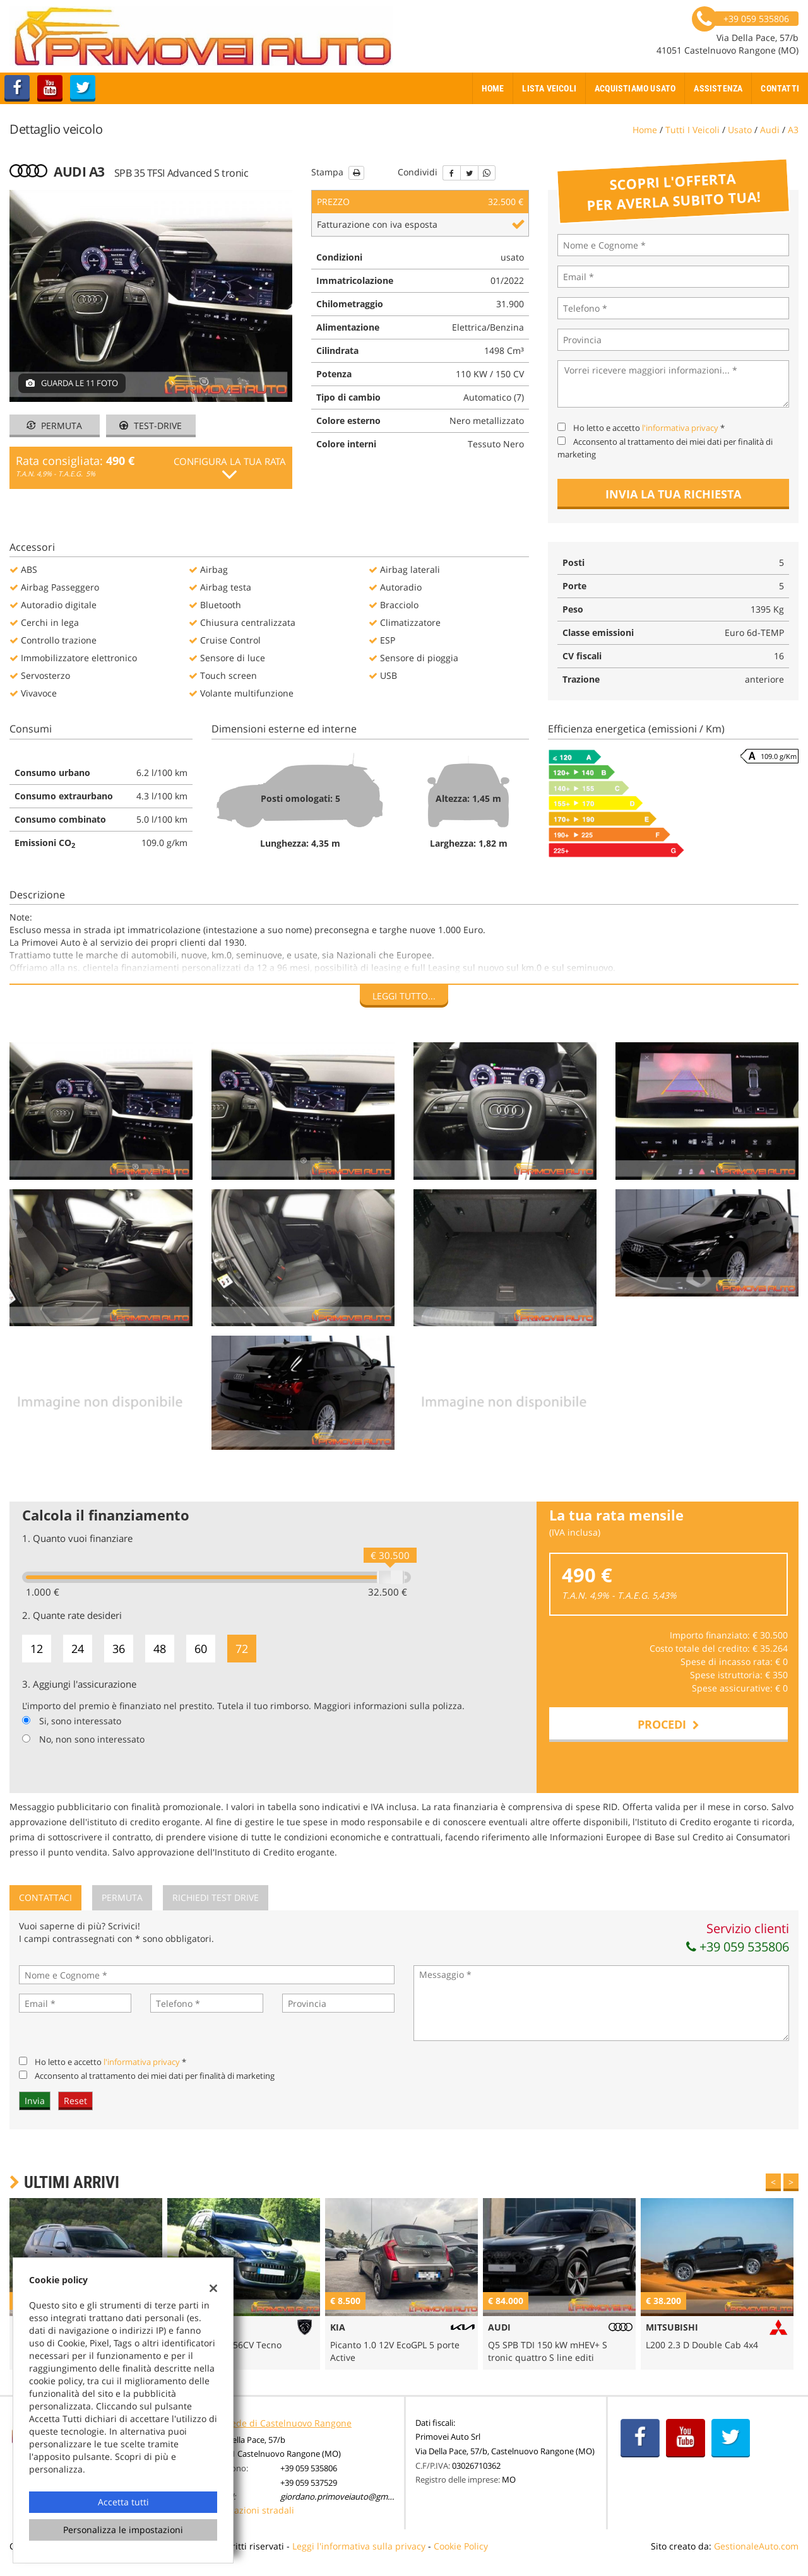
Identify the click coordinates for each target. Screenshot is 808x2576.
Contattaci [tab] (45, 1897)
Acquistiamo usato (635, 88)
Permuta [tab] (122, 1897)
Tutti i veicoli (692, 130)
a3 (793, 130)
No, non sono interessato (92, 1739)
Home (493, 88)
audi (770, 130)
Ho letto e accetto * (649, 427)
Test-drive (150, 426)
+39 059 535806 (737, 1946)
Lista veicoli (549, 88)
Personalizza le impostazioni (123, 2530)
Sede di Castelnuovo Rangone (289, 2423)
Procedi (668, 1724)
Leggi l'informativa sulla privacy (358, 2546)
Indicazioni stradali (253, 2510)
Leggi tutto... (404, 996)
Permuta (54, 426)
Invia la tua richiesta (673, 494)
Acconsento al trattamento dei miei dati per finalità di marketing (155, 2075)
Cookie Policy (461, 2546)
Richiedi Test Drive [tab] (215, 1897)
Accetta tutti (123, 2502)
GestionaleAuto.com (756, 2546)
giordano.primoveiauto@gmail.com (347, 2496)
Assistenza (718, 88)
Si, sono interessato (80, 1721)
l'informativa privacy (680, 427)
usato (740, 130)
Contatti (780, 88)
